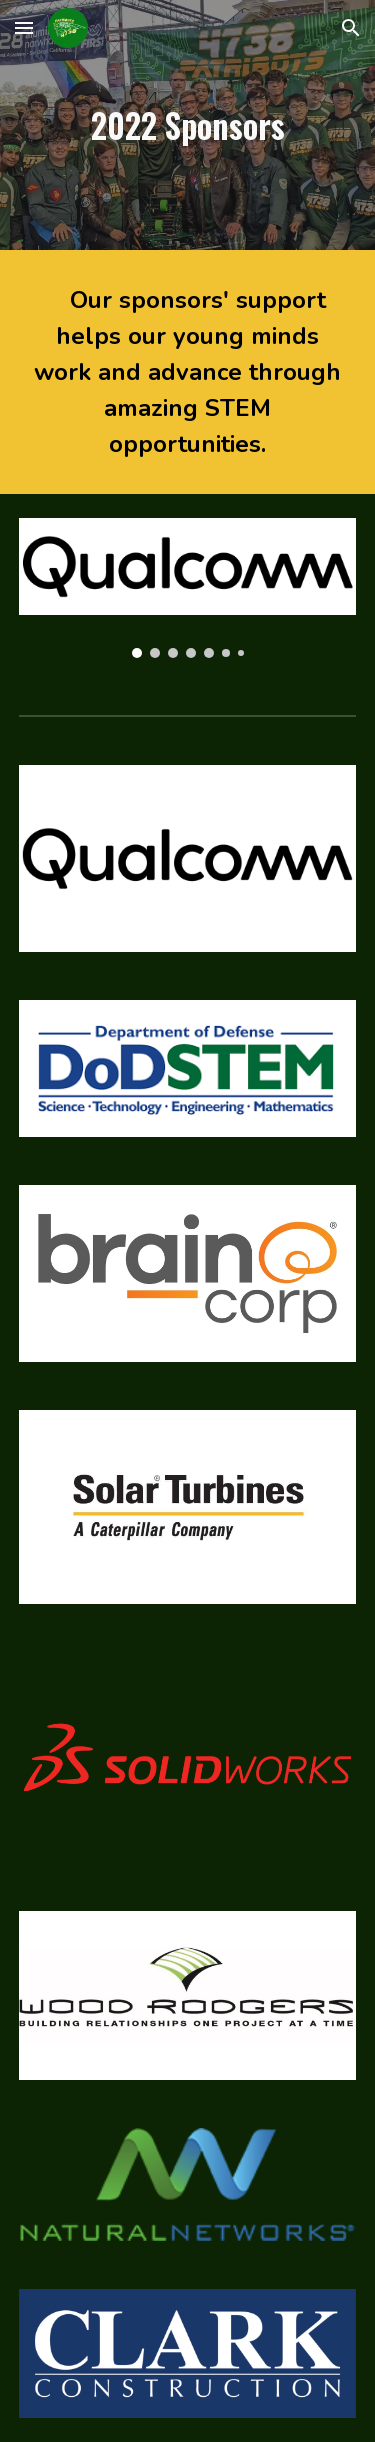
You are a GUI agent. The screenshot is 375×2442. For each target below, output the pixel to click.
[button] (24, 27)
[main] (188, 125)
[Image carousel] (188, 588)
